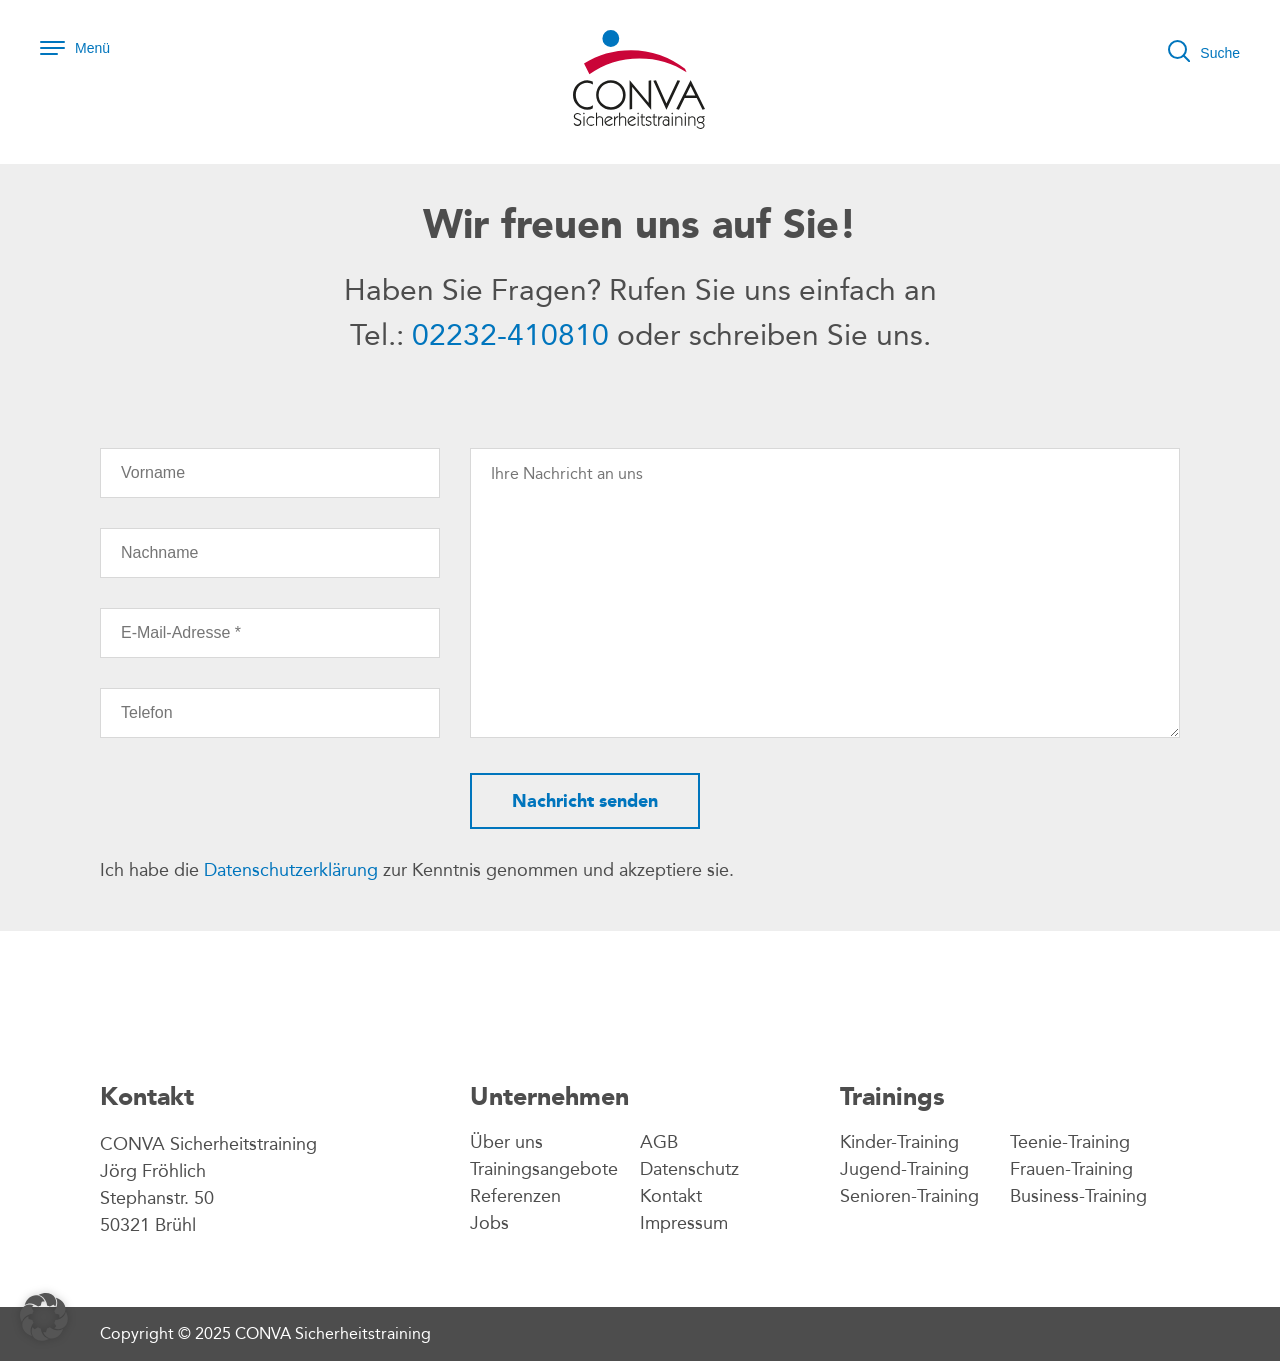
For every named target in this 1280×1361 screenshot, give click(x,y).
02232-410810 (510, 335)
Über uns (506, 1142)
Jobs (489, 1223)
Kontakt (671, 1196)
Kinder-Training (899, 1142)
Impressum (684, 1223)
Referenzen (515, 1196)
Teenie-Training (1070, 1142)
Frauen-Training (1071, 1169)
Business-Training (1078, 1196)
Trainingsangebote (544, 1169)
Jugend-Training (904, 1169)
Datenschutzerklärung (291, 870)
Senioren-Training (909, 1196)
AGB (659, 1142)
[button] (44, 1317)
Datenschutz (689, 1169)
